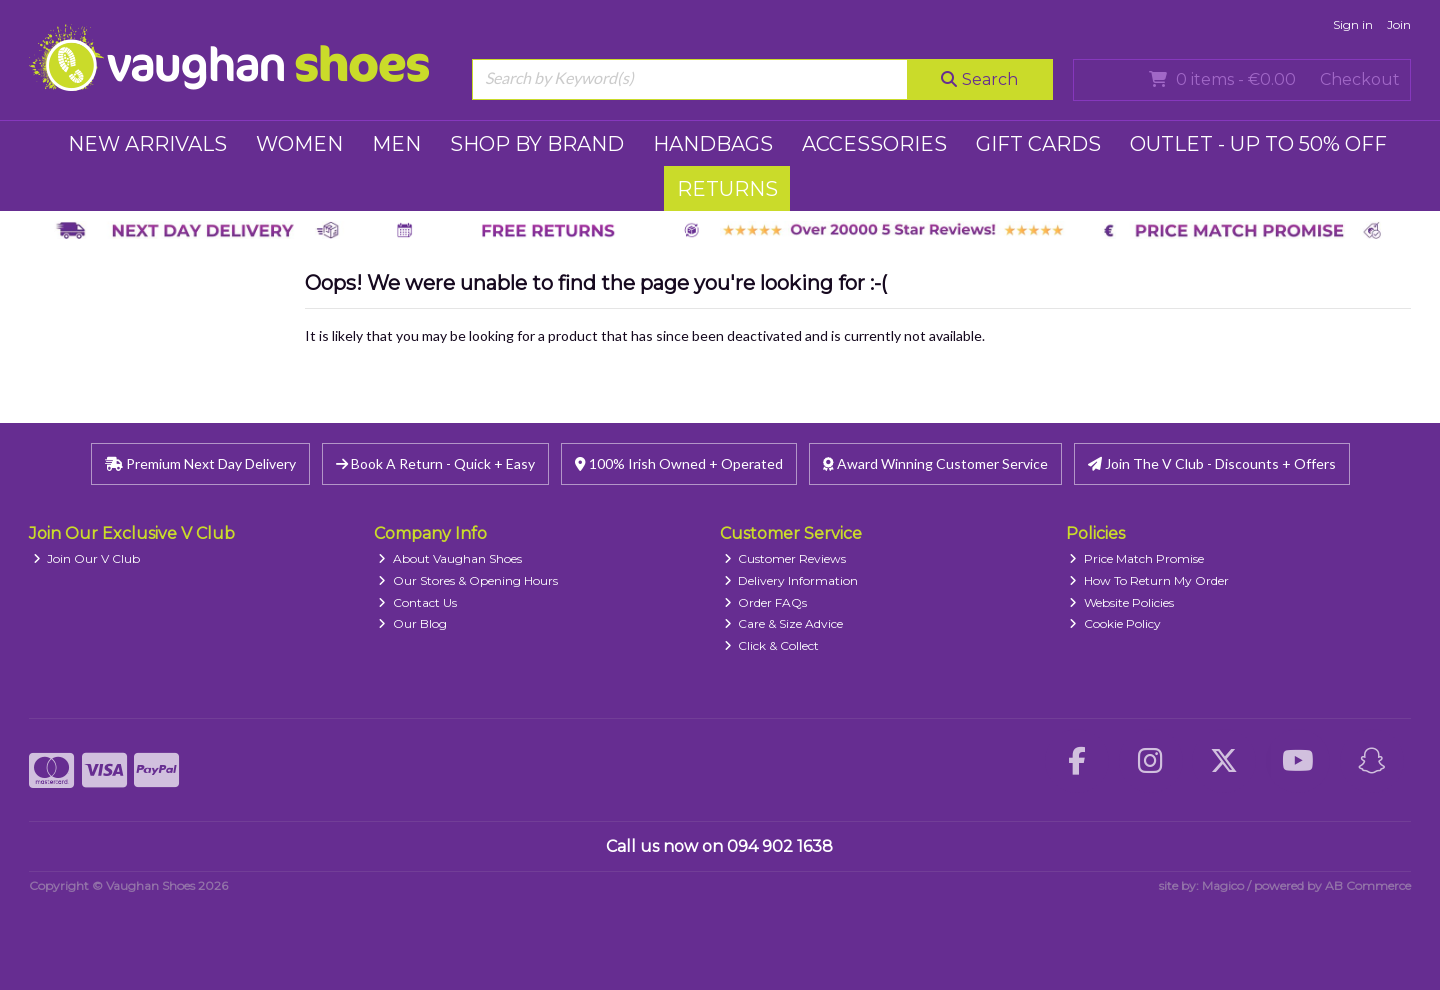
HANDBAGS (713, 144)
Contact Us (417, 602)
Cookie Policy (1115, 623)
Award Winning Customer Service (935, 463)
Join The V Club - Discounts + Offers (1212, 463)
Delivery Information (791, 580)
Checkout (1360, 79)
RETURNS (727, 189)
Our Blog (412, 623)
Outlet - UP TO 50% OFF (1258, 144)
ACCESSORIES (874, 144)
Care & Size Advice (784, 623)
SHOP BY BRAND (537, 144)
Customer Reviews (785, 558)
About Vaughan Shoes (450, 558)
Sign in (1353, 24)
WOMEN (299, 144)
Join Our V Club (87, 558)
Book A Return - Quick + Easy (435, 463)
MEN (396, 144)
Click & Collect (772, 645)
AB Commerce (1368, 885)
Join (1399, 24)
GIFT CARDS (1038, 144)
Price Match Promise (1136, 558)
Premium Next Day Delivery (200, 463)
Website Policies (1121, 602)
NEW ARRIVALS (147, 144)
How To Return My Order (1149, 580)
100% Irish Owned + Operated (679, 463)
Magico (1223, 885)
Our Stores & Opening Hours (468, 580)
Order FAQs (766, 602)
